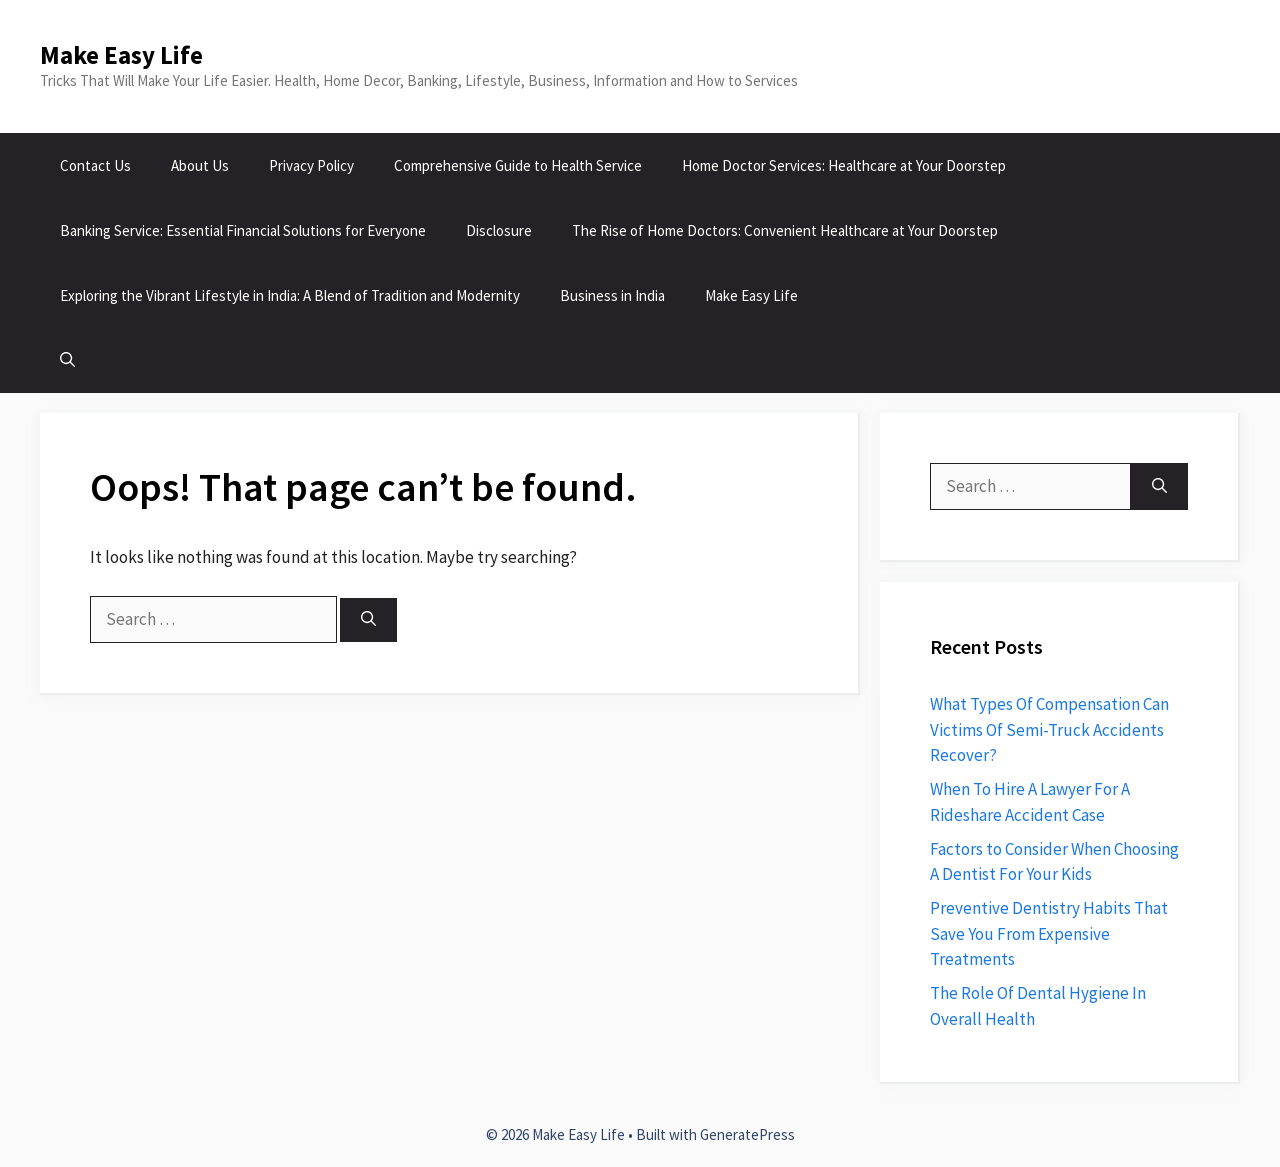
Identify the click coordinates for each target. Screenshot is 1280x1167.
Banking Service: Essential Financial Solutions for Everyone (243, 230)
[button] (67, 360)
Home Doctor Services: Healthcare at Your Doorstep (844, 165)
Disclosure (499, 230)
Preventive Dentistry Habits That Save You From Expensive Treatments (1049, 933)
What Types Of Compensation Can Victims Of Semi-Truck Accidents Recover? (1049, 729)
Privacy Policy (311, 165)
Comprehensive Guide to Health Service (518, 165)
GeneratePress (747, 1134)
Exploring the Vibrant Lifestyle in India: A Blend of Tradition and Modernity (290, 295)
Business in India (612, 295)
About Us (200, 165)
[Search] (368, 620)
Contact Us (95, 165)
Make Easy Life (121, 55)
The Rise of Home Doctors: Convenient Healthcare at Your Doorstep (785, 230)
